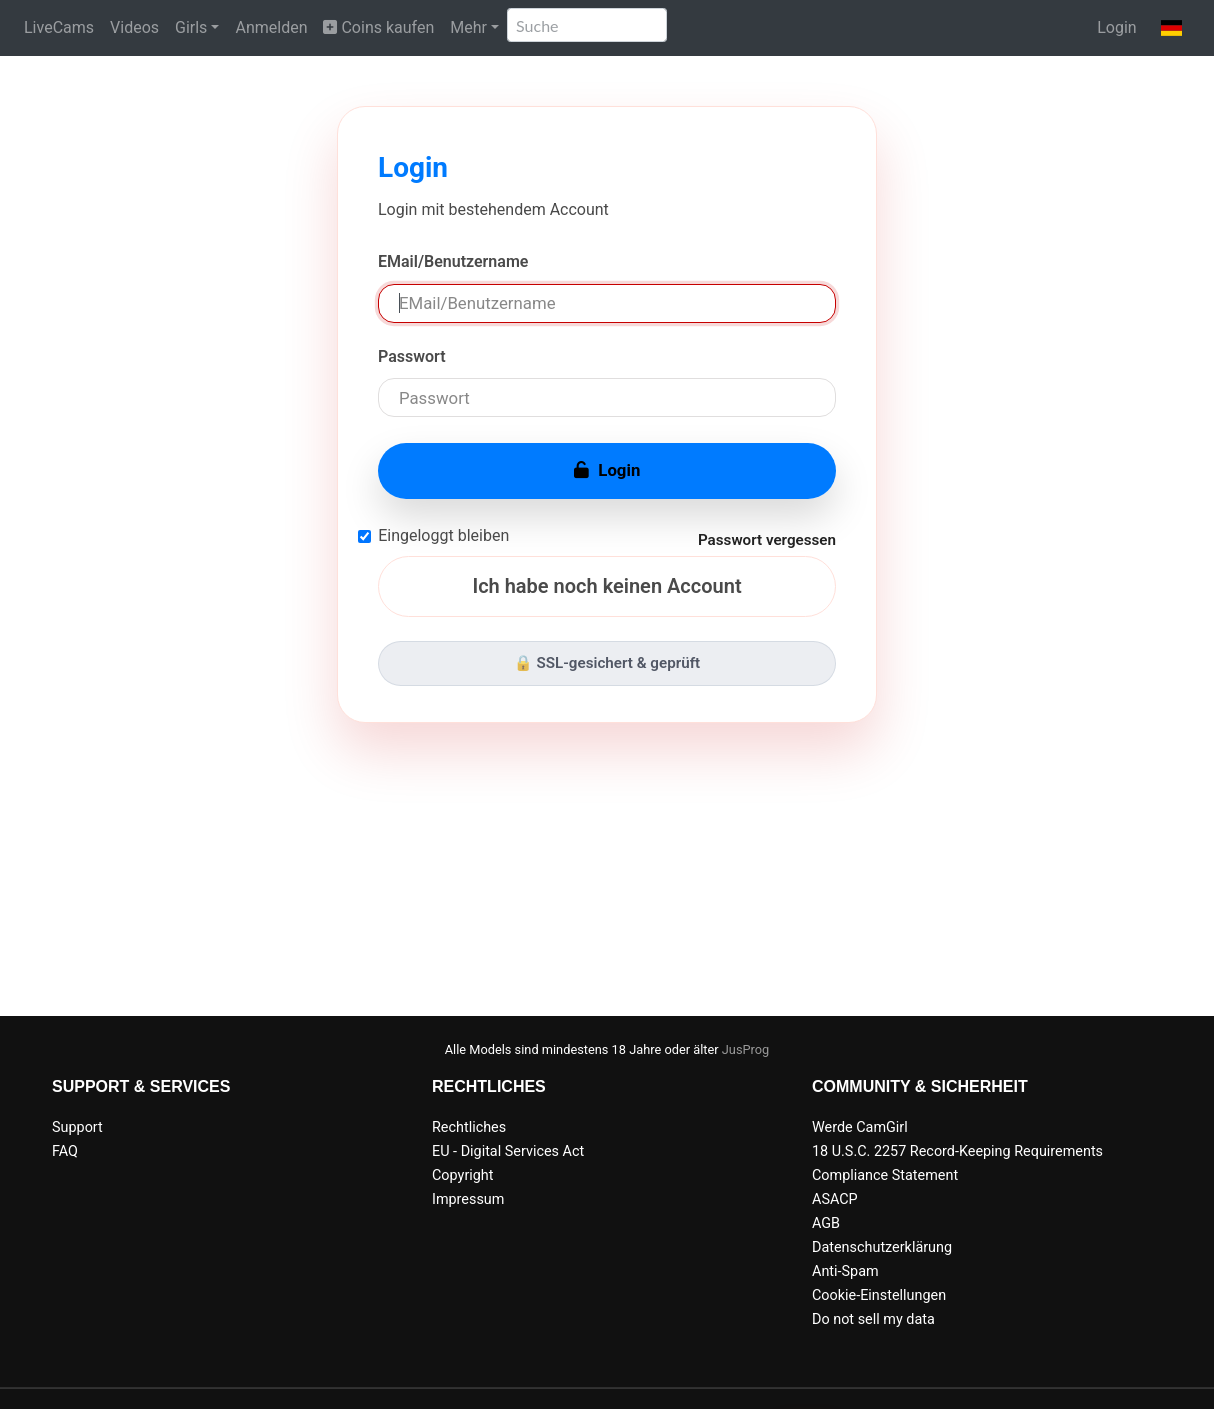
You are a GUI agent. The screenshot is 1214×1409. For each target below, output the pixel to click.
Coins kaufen (378, 27)
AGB (826, 1223)
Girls (191, 27)
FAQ (65, 1151)
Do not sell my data (873, 1319)
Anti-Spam (845, 1271)
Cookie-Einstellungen (879, 1295)
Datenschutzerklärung (882, 1247)
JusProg (746, 1049)
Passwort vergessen (767, 540)
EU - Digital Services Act (508, 1151)
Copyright (462, 1175)
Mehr (468, 27)
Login (1116, 27)
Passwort (412, 356)
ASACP (835, 1199)
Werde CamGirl (860, 1127)
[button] (1171, 28)
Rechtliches (469, 1127)
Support (77, 1127)
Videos (134, 27)
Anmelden (271, 27)
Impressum (468, 1199)
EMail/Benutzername (453, 261)
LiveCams (59, 27)
